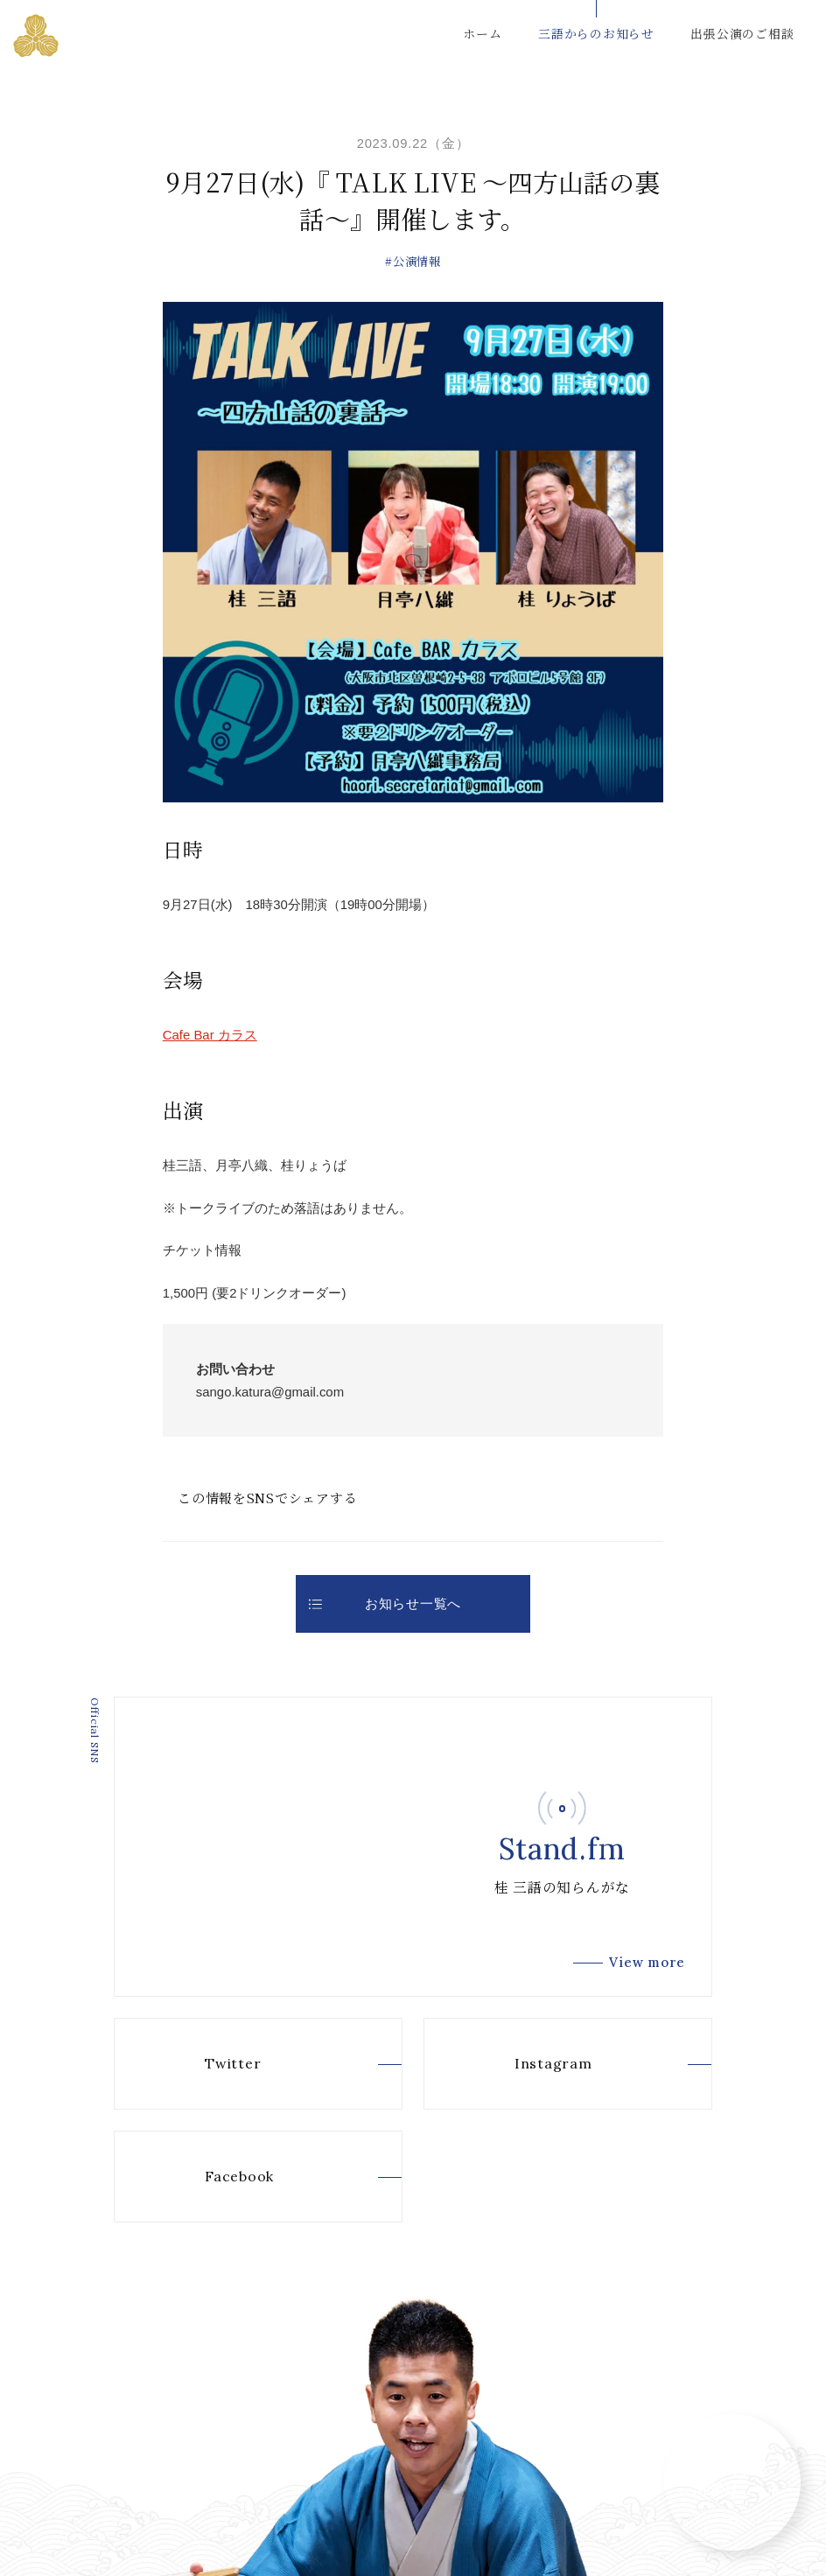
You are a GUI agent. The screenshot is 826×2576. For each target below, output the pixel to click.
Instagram (525, 2064)
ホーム (482, 33)
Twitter (206, 2064)
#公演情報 (413, 261)
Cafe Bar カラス (210, 1034)
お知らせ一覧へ (385, 1603)
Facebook (212, 2177)
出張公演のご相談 (742, 33)
